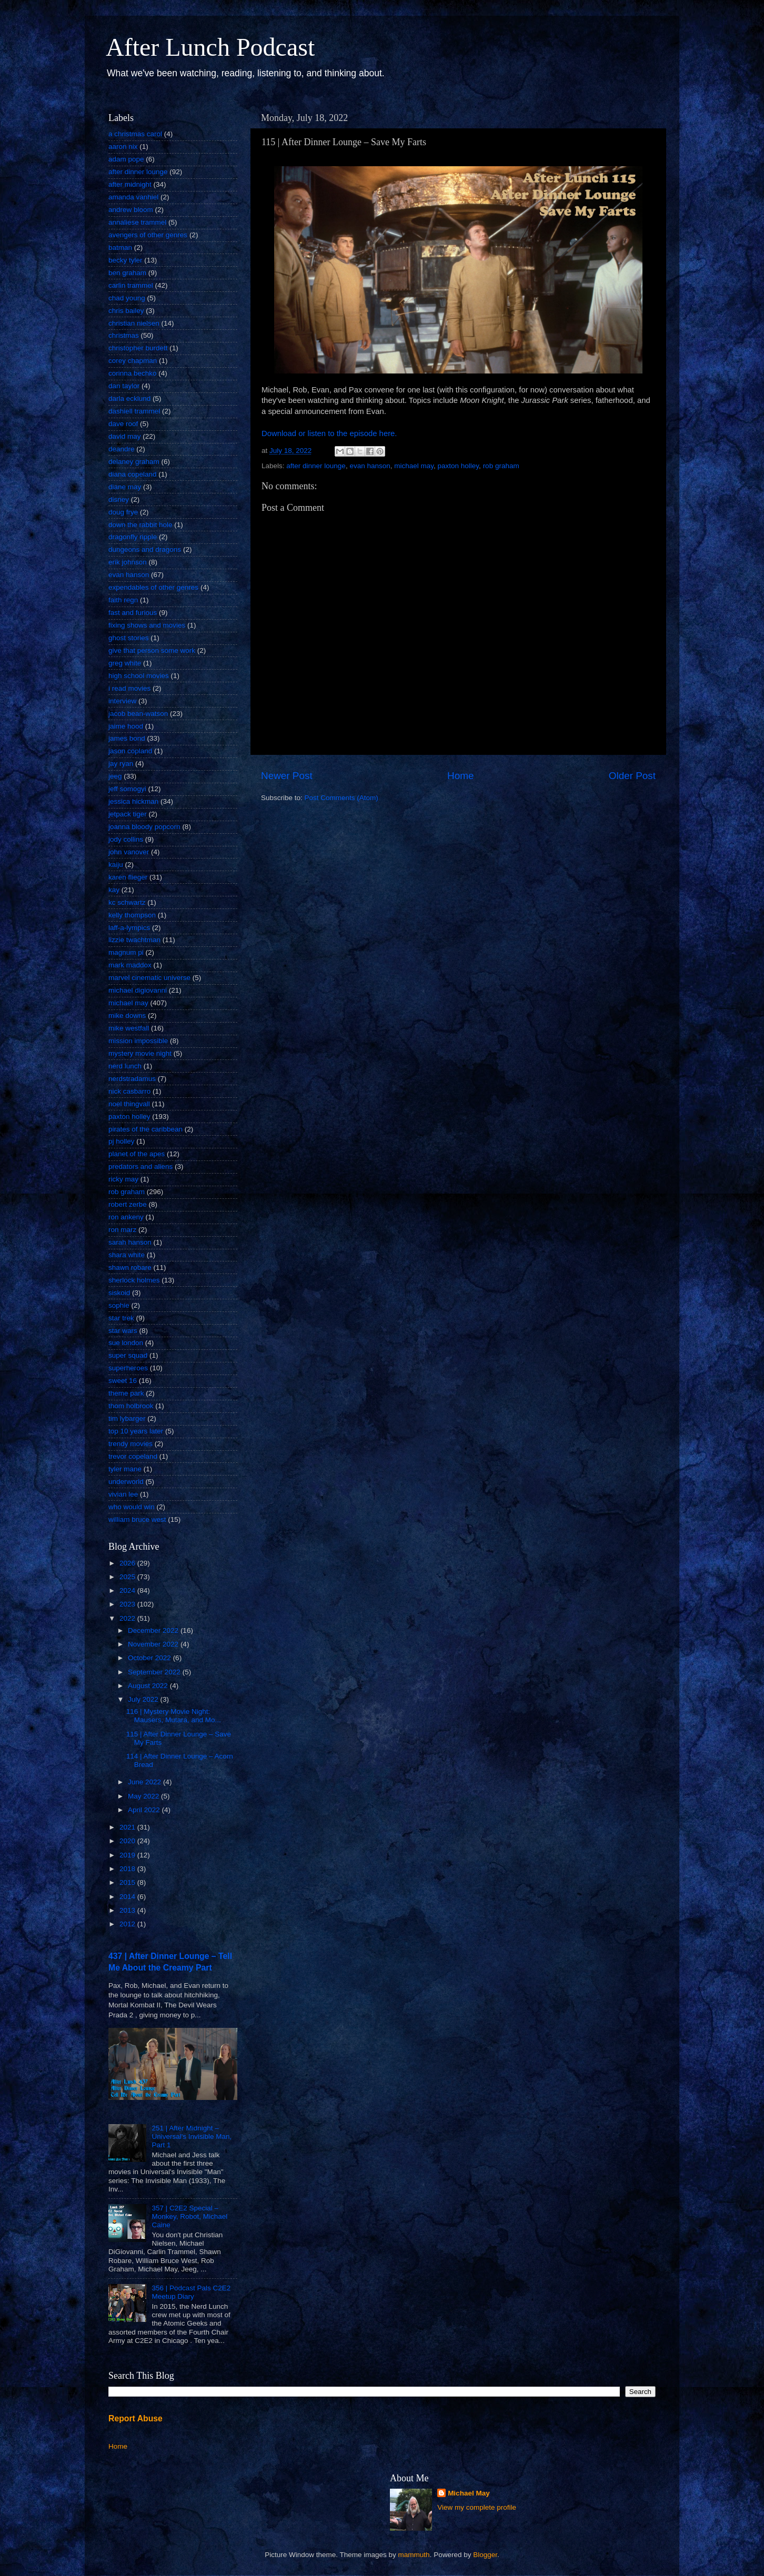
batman (120, 247)
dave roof (123, 424)
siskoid (119, 1293)
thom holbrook (131, 1406)
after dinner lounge (316, 466)
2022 (128, 1618)
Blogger (485, 2555)
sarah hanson (130, 1242)
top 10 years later (135, 1431)
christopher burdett (138, 348)
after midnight (130, 184)
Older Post (632, 775)
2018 (128, 1869)
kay (113, 890)
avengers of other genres (147, 235)
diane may (124, 487)
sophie (118, 1305)
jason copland (130, 751)
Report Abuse (135, 2418)
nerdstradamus (132, 1079)
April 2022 (145, 1810)
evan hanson (369, 466)
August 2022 (149, 1686)
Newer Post (287, 775)
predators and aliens (140, 1166)
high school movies (138, 676)
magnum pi (126, 952)
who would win (131, 1507)
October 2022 (150, 1658)
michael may (414, 466)
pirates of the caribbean (145, 1129)
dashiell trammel (134, 411)
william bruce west (137, 1519)
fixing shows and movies (146, 625)
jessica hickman (133, 801)
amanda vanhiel (133, 197)
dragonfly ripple (132, 537)
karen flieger (127, 877)
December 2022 (154, 1630)
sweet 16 (122, 1381)
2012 (128, 1924)
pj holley (121, 1141)
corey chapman (132, 361)
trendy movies (130, 1444)
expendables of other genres (153, 587)
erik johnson (127, 562)
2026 (128, 1563)
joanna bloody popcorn (144, 827)
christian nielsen (133, 323)
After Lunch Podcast (210, 47)
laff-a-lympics (129, 928)
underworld (126, 1482)
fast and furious (132, 613)
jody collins (125, 839)
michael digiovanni (137, 990)
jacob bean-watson (138, 714)
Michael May (469, 2493)
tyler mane (125, 1469)
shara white (126, 1255)
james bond (126, 738)
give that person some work (151, 650)
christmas (123, 335)
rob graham (501, 466)
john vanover (128, 852)
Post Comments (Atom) (341, 798)
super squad (127, 1355)
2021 (128, 1827)
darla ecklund (129, 398)
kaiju (115, 864)
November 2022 (154, 1644)
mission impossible (138, 1041)
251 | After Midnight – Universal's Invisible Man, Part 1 (192, 2136)
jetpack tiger (127, 814)
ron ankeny (126, 1217)
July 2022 (144, 1699)
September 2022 (155, 1672)
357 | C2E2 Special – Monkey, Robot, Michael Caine (189, 2216)
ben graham (127, 273)
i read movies (129, 688)
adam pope (126, 159)
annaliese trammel (137, 222)
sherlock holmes (134, 1280)
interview (122, 701)
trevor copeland (132, 1456)
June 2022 (145, 1782)
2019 (128, 1855)
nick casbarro (129, 1091)
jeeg (115, 776)
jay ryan (120, 763)
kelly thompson (132, 915)
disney (118, 499)
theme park (126, 1393)
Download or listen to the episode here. (329, 433)
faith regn (123, 600)
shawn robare (130, 1267)
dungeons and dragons (144, 549)
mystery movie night (140, 1053)
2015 (128, 1882)
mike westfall (128, 1028)
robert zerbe (127, 1204)
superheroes (128, 1368)
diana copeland (132, 474)
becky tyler (125, 260)
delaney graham (133, 462)
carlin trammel (130, 285)
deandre (121, 449)
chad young (126, 298)
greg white (124, 663)
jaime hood (125, 726)
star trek (121, 1318)
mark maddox (130, 965)
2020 (128, 1841)
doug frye (123, 512)
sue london (125, 1343)
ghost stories (128, 638)
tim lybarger (127, 1418)
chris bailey (126, 311)
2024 (128, 1590)
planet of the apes (136, 1154)
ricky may (123, 1179)
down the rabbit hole (140, 525)
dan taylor (123, 386)
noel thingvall (129, 1104)
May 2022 (144, 1796)
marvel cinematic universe (149, 978)
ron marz (122, 1230)
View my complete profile (476, 2507)
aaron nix (123, 146)
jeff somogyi (127, 789)
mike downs (127, 1015)
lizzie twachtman (134, 940)
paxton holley (458, 466)
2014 (128, 1897)
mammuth (414, 2555)
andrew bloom (130, 210)
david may (124, 436)
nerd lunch (125, 1066)
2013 (128, 1910)
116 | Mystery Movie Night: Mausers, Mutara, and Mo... (173, 1716)
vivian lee (123, 1494)
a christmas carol (135, 134)
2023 (128, 1604)
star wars (122, 1331)
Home (460, 775)
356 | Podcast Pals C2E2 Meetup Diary (191, 2292)
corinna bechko (132, 373)
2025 (128, 1577)
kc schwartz (127, 902)
